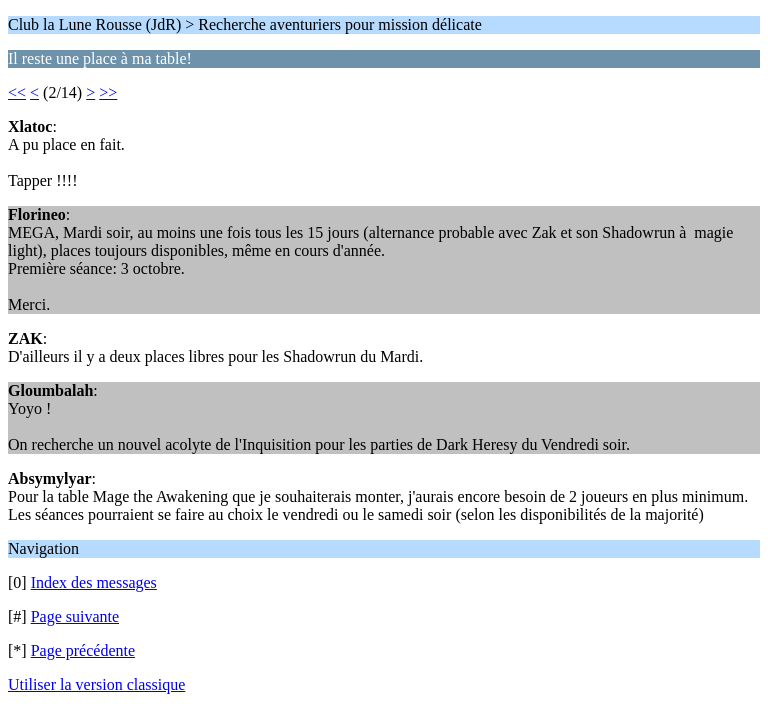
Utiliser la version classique (96, 684)
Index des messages (94, 582)
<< (17, 92)
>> (108, 92)
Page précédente (83, 650)
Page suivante (75, 616)
